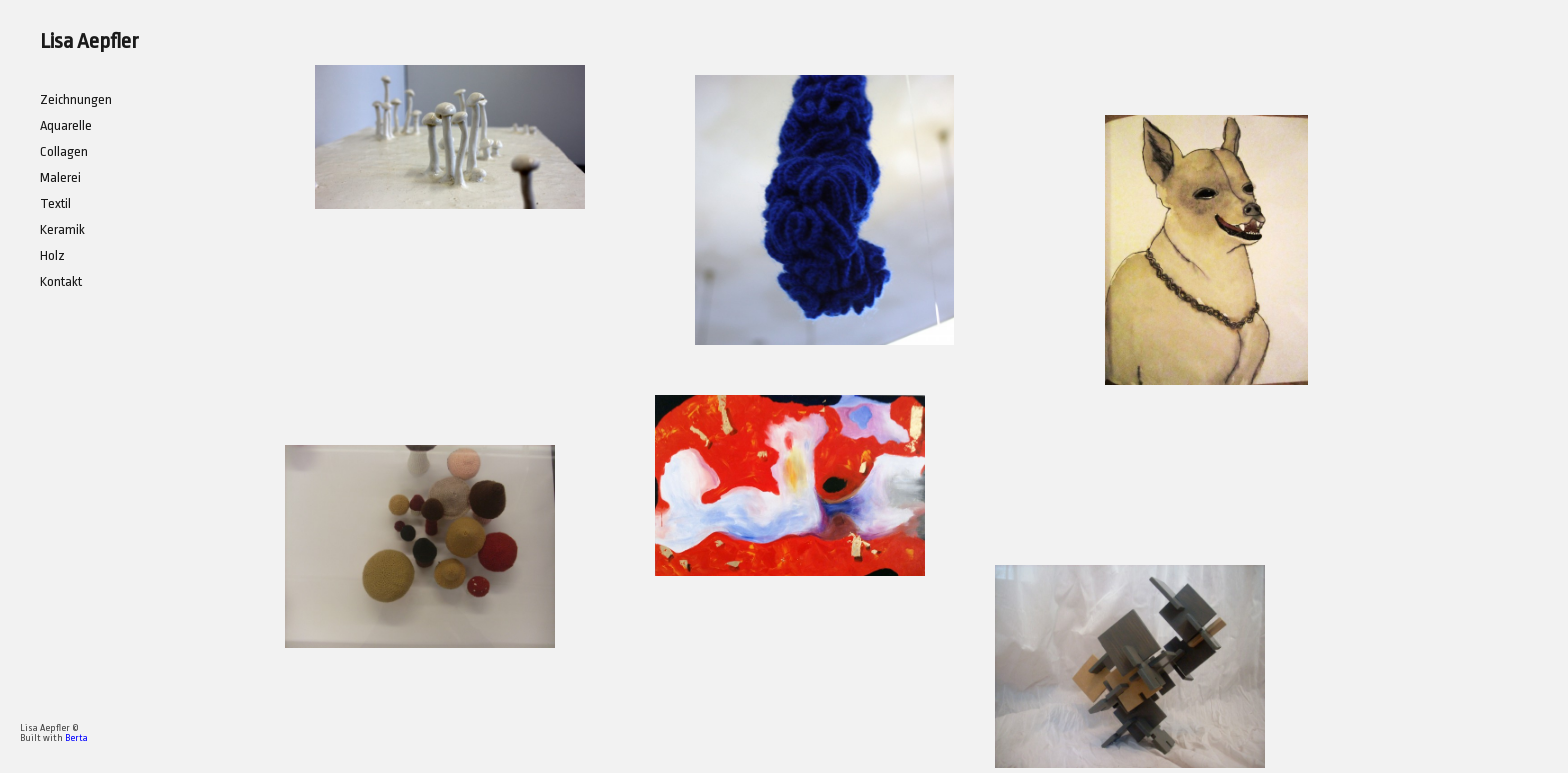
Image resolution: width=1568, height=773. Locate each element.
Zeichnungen (76, 99)
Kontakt (61, 281)
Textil (55, 203)
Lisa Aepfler (89, 41)
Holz (52, 255)
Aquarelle (66, 125)
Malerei (60, 177)
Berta (76, 738)
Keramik (62, 229)
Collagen (64, 151)
